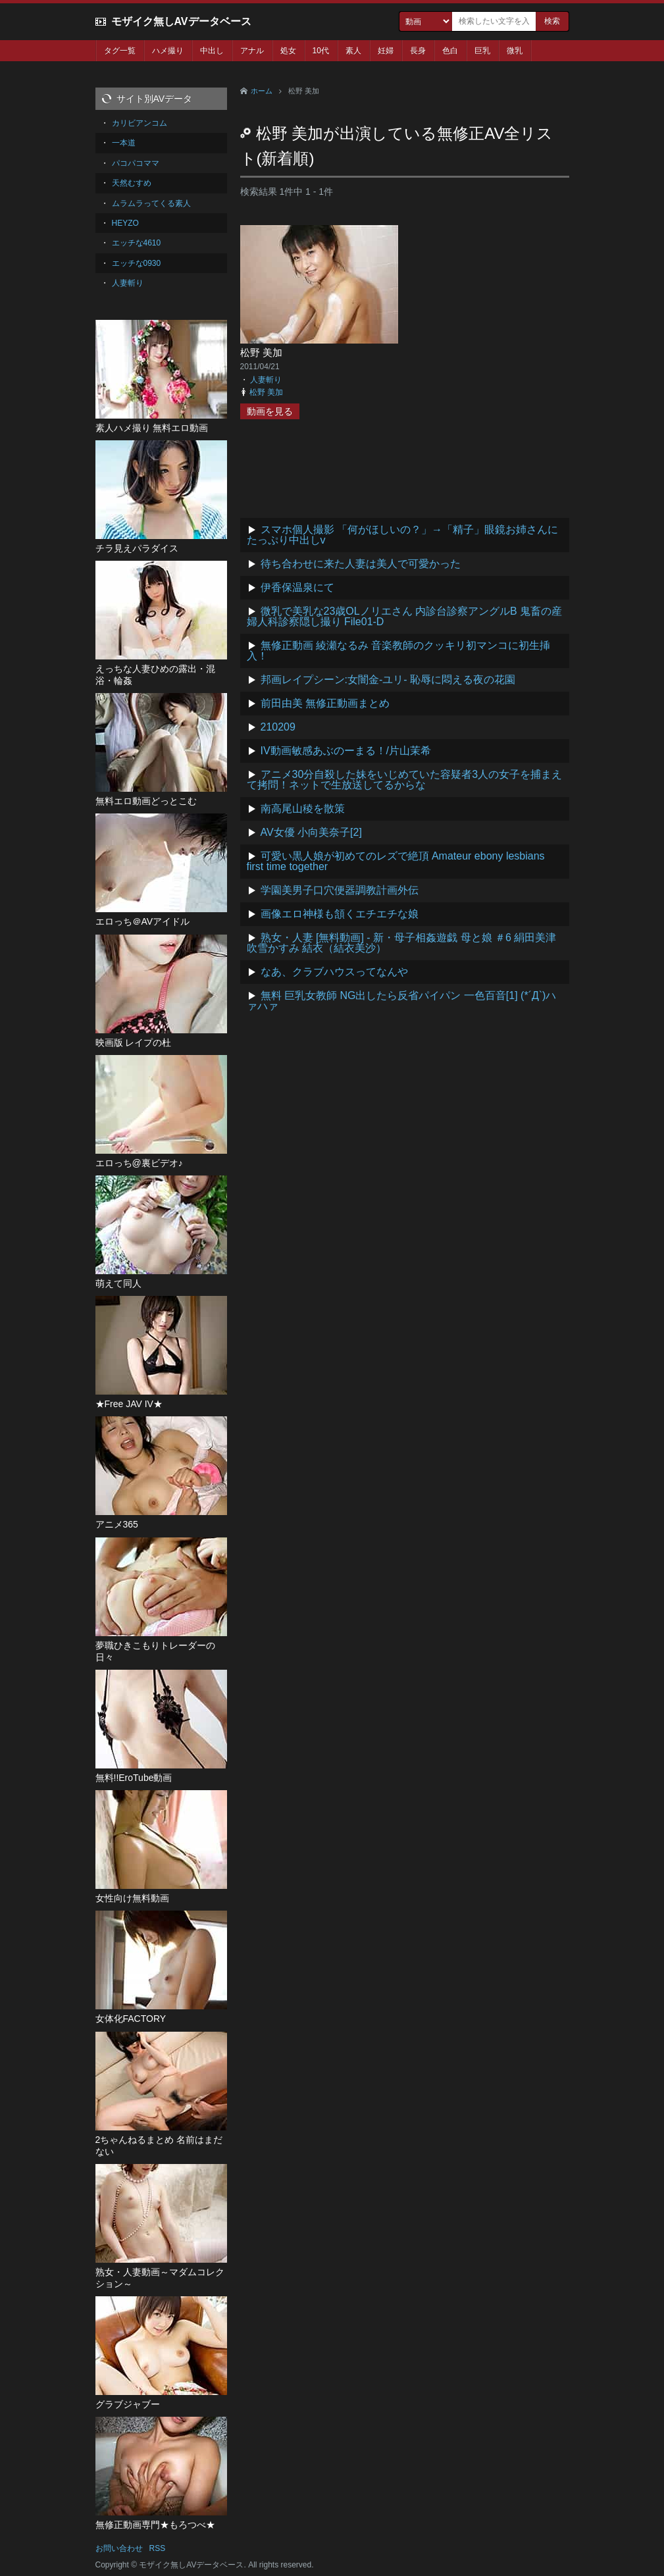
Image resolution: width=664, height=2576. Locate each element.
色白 (450, 50)
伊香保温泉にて (297, 587)
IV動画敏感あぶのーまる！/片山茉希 (346, 750)
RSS (157, 2548)
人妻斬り (266, 379)
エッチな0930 (136, 263)
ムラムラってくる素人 (151, 203)
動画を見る (270, 411)
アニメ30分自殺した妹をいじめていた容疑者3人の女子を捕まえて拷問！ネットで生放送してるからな (405, 779)
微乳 (515, 50)
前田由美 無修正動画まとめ (325, 703)
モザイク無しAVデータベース (181, 21)
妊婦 (386, 50)
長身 (418, 50)
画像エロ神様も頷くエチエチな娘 (340, 913)
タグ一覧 (120, 50)
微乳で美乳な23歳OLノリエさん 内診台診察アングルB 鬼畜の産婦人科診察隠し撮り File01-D (405, 616)
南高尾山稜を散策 (303, 808)
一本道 (124, 142)
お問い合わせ (119, 2548)
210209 (278, 727)
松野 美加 (261, 352)
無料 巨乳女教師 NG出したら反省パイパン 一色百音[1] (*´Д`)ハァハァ (402, 1001)
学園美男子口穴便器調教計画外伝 (340, 890)
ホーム (261, 91)
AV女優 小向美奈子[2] (311, 832)
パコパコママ (135, 163)
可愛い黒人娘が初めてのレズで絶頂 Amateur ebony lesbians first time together (396, 861)
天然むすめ (131, 183)
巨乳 (482, 50)
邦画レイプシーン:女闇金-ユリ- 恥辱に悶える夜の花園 (388, 679)
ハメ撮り (168, 50)
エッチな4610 (136, 242)
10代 (321, 50)
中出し (212, 50)
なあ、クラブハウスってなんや (334, 971)
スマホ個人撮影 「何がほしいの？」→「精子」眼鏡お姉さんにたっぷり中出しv (402, 535)
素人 (353, 50)
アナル (252, 50)
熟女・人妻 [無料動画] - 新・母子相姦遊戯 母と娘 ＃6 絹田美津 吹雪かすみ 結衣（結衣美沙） (402, 943)
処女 (288, 50)
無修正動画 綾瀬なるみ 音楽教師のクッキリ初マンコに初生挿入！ (399, 650)
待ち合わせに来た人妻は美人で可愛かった (361, 563)
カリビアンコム (139, 123)
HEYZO (125, 223)
